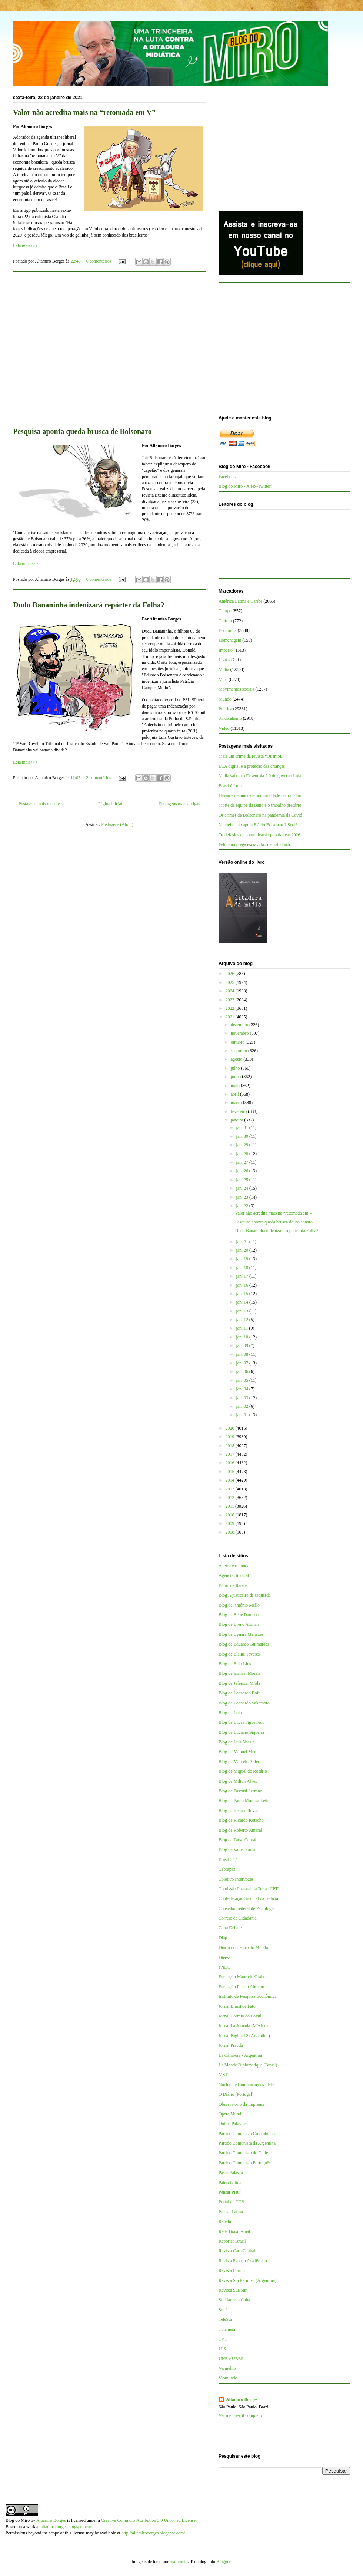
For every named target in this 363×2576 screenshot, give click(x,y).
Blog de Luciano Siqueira (241, 1732)
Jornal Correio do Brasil (240, 2016)
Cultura (225, 620)
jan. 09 (242, 1345)
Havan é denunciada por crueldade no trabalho (260, 795)
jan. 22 (242, 1205)
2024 (231, 991)
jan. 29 (242, 1144)
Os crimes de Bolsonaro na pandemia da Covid (260, 815)
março (237, 1102)
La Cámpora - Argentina (240, 2055)
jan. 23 (242, 1197)
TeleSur (225, 2319)
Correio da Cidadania (238, 1918)
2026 (231, 973)
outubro (238, 1042)
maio (236, 1085)
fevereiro (239, 1111)
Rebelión (226, 2221)
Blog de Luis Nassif (236, 1742)
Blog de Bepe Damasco (239, 1614)
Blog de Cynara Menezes (241, 1634)
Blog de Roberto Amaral (240, 1830)
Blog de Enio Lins (235, 1663)
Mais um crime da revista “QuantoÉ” (251, 756)
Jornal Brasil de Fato (237, 2006)
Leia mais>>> (25, 245)
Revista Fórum (232, 2270)
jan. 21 (242, 1241)
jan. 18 (242, 1267)
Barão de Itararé (233, 1585)
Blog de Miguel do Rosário (243, 1771)
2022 (231, 1008)
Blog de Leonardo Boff (239, 1693)
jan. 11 (242, 1328)
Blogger (223, 2561)
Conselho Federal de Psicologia (247, 1908)
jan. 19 (242, 1258)
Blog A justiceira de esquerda (245, 1595)
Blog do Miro (18, 2520)
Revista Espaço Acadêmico (243, 2260)
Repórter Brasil (232, 2241)
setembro (239, 1050)
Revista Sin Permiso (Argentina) (247, 2280)
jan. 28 (242, 1153)
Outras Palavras (233, 2123)
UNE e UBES (231, 2358)
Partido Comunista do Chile (243, 2152)
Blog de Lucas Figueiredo (241, 1722)
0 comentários (98, 261)
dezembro (240, 1024)
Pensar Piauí (230, 2192)
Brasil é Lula (230, 785)
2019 (231, 1436)
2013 (231, 1489)
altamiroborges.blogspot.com (67, 2526)
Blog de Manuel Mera (238, 1751)
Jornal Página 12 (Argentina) (244, 2035)
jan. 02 (242, 1406)
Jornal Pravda (231, 2045)
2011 (231, 1506)
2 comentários (98, 777)
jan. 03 (242, 1397)
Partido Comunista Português (245, 2162)
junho (236, 1076)
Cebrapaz (227, 1869)
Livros (224, 659)
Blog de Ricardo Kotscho (241, 1820)
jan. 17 (242, 1276)
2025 (231, 982)
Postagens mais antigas (179, 803)
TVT (223, 2339)
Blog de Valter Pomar (238, 1849)
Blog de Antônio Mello (239, 1605)
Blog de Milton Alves (238, 1781)
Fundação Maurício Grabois (244, 1976)
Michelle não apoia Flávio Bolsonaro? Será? (258, 824)
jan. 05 (242, 1380)
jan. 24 (242, 1188)
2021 (231, 1016)
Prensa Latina (231, 2211)
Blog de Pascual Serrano (240, 1790)
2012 (231, 1497)
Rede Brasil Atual (234, 2231)
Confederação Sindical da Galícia (248, 1898)
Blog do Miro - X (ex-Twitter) (245, 486)
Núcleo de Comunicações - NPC (247, 2084)
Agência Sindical (234, 1575)
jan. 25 (242, 1179)
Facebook (227, 476)
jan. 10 (242, 1337)
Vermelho (227, 2368)
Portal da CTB (231, 2201)
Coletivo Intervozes (236, 1879)
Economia (228, 630)
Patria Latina (230, 2182)
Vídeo (224, 728)
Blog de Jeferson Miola (239, 1683)
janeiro (237, 1120)
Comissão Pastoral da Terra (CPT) (249, 1888)
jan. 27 (242, 1162)
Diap (223, 1937)
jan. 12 (242, 1319)
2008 (231, 1532)
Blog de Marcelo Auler (239, 1761)
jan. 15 (242, 1293)
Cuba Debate (230, 1927)
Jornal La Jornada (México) (243, 2025)
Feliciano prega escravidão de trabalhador (256, 844)
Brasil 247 (228, 1859)
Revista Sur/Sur (233, 2290)
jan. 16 (242, 1285)
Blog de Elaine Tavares (239, 1654)
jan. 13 (242, 1311)
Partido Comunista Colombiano (247, 2133)
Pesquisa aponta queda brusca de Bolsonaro (82, 431)
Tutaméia (227, 2329)
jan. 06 (242, 1371)
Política (225, 708)
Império (226, 650)
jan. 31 (242, 1127)
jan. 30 (242, 1136)
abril (235, 1094)
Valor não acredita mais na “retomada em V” (84, 112)
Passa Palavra (231, 2172)
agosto (237, 1059)
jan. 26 (242, 1170)
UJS (222, 2348)
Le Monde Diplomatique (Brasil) (248, 2065)
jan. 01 (242, 1414)
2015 (231, 1471)
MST (223, 2074)
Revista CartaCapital (237, 2250)
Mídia (224, 669)
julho (236, 1068)
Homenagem (230, 640)
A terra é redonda (234, 1565)
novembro (240, 1033)
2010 (231, 1515)
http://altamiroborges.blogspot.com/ (153, 2533)
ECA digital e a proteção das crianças (252, 766)
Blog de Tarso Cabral (237, 1839)
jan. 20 (242, 1250)
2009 (231, 1523)
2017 (231, 1454)
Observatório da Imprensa (242, 2104)
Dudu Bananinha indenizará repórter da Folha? (88, 605)
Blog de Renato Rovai (238, 1810)
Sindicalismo (230, 718)
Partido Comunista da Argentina (247, 2143)
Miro (223, 679)
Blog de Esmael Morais (239, 1673)
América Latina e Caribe (240, 601)
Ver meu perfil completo (240, 2415)
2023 (231, 999)
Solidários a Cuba (234, 2299)
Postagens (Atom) (117, 824)
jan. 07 (242, 1363)
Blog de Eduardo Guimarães (244, 1644)
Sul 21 (224, 2309)
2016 (231, 1462)
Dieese (225, 1957)
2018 (231, 1445)
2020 (231, 1428)
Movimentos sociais (236, 689)
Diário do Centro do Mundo (243, 1947)
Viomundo (228, 2378)
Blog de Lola (230, 1712)
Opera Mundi (230, 2114)
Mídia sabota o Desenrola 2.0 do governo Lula (260, 775)
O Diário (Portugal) (236, 2094)
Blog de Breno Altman (239, 1624)
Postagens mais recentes (40, 803)
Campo (225, 610)
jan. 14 (242, 1302)
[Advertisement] (109, 344)
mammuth (179, 2561)
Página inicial (110, 803)
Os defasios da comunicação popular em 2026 (259, 834)
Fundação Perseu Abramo (241, 1986)
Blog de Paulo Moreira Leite (244, 1800)
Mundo (225, 699)
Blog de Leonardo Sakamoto (244, 1703)
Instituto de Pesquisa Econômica (247, 1996)
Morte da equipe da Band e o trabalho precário (260, 805)
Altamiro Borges (241, 2399)
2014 (231, 1480)
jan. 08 (242, 1354)
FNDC (224, 1967)
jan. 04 (242, 1388)
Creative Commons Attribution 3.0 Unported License (148, 2520)
